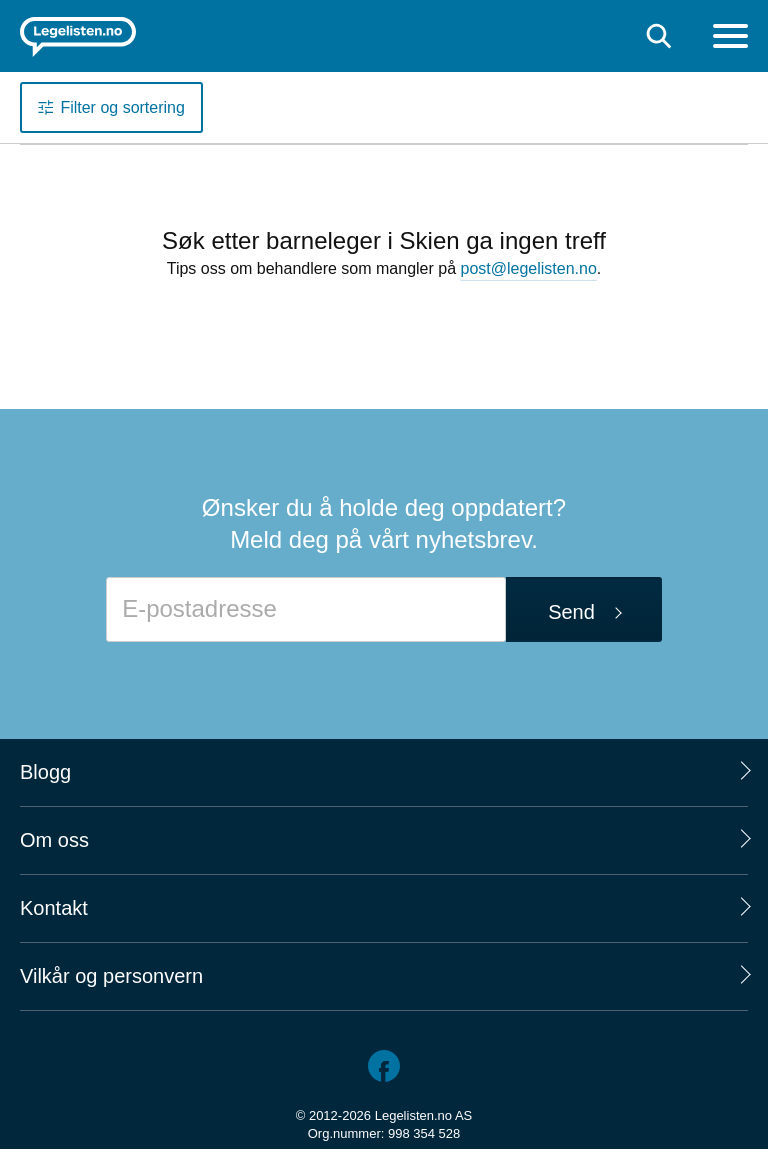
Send (571, 612)
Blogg (45, 772)
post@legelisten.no (529, 268)
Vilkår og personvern (111, 976)
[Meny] (730, 38)
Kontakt (54, 908)
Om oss (54, 840)
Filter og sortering (122, 107)
